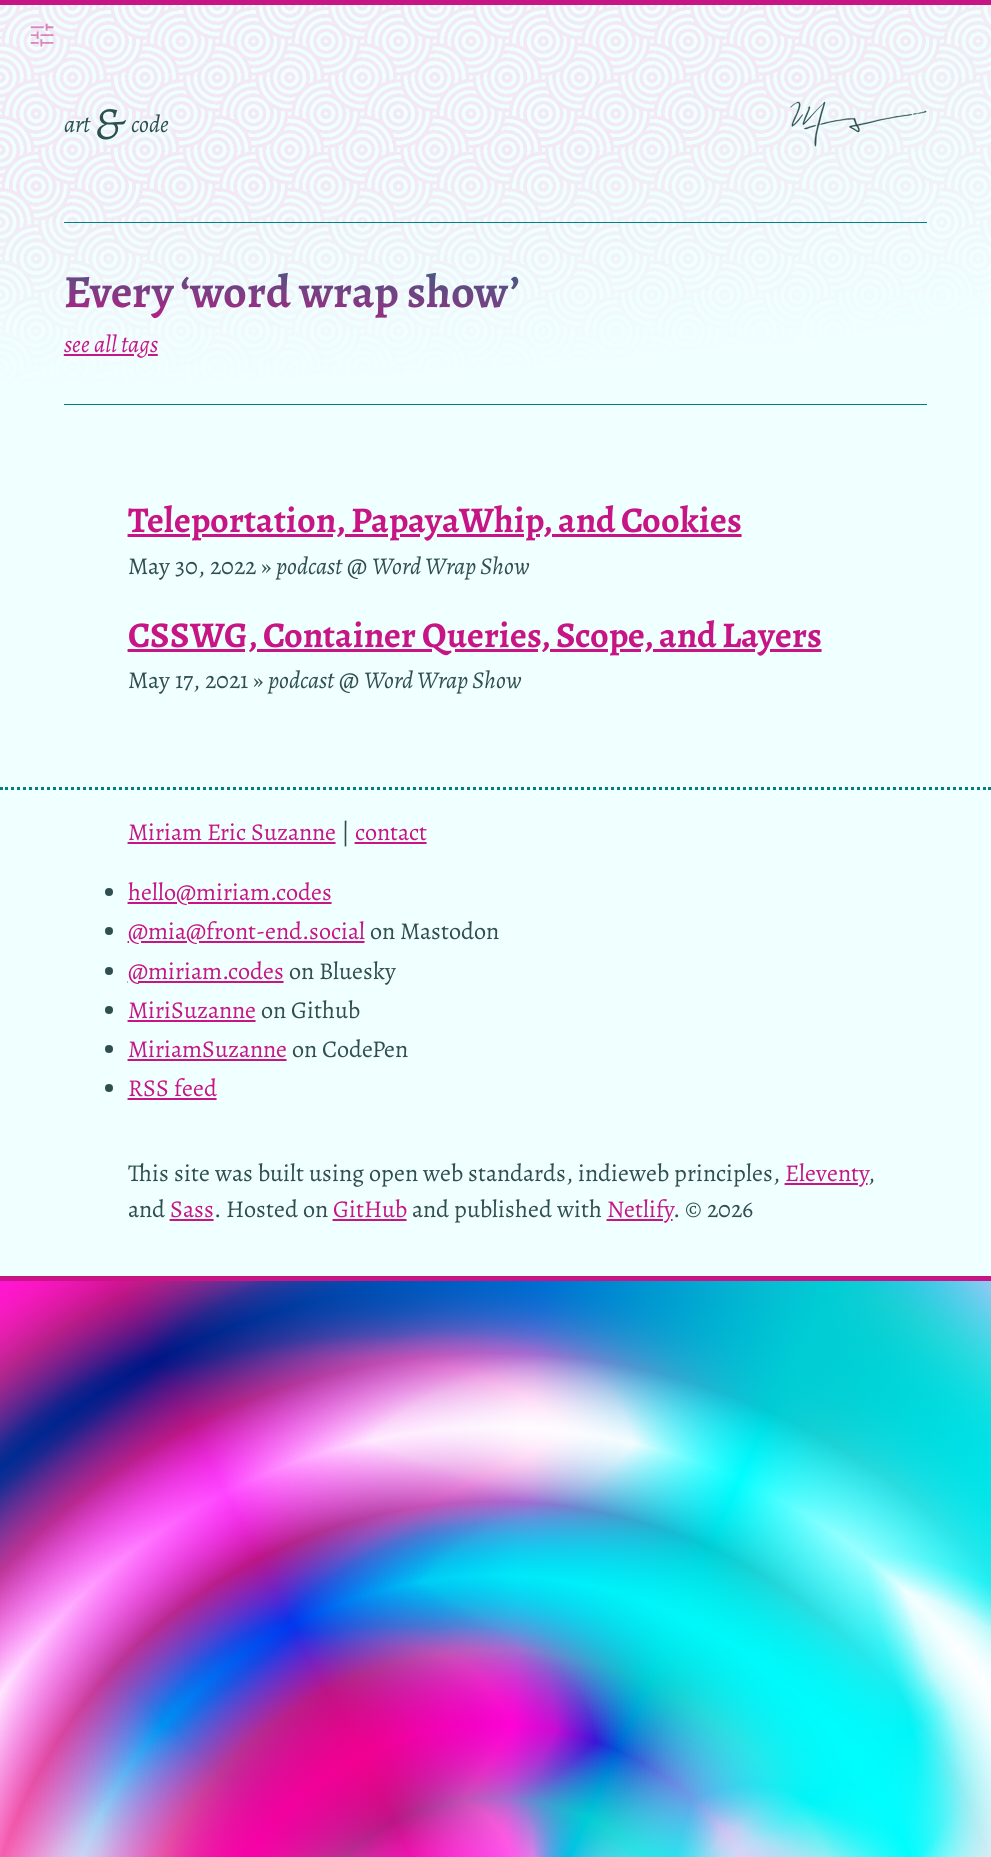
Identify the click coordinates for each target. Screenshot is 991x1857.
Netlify (640, 1208)
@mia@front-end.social (246, 930)
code (150, 123)
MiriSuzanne (192, 1009)
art (77, 123)
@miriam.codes (206, 970)
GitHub (370, 1208)
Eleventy (826, 1172)
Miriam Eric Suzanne (232, 831)
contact (391, 831)
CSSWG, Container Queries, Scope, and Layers (475, 634)
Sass (192, 1208)
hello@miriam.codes (230, 891)
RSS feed (172, 1087)
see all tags (111, 343)
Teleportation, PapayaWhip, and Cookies (435, 519)
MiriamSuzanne (207, 1048)
